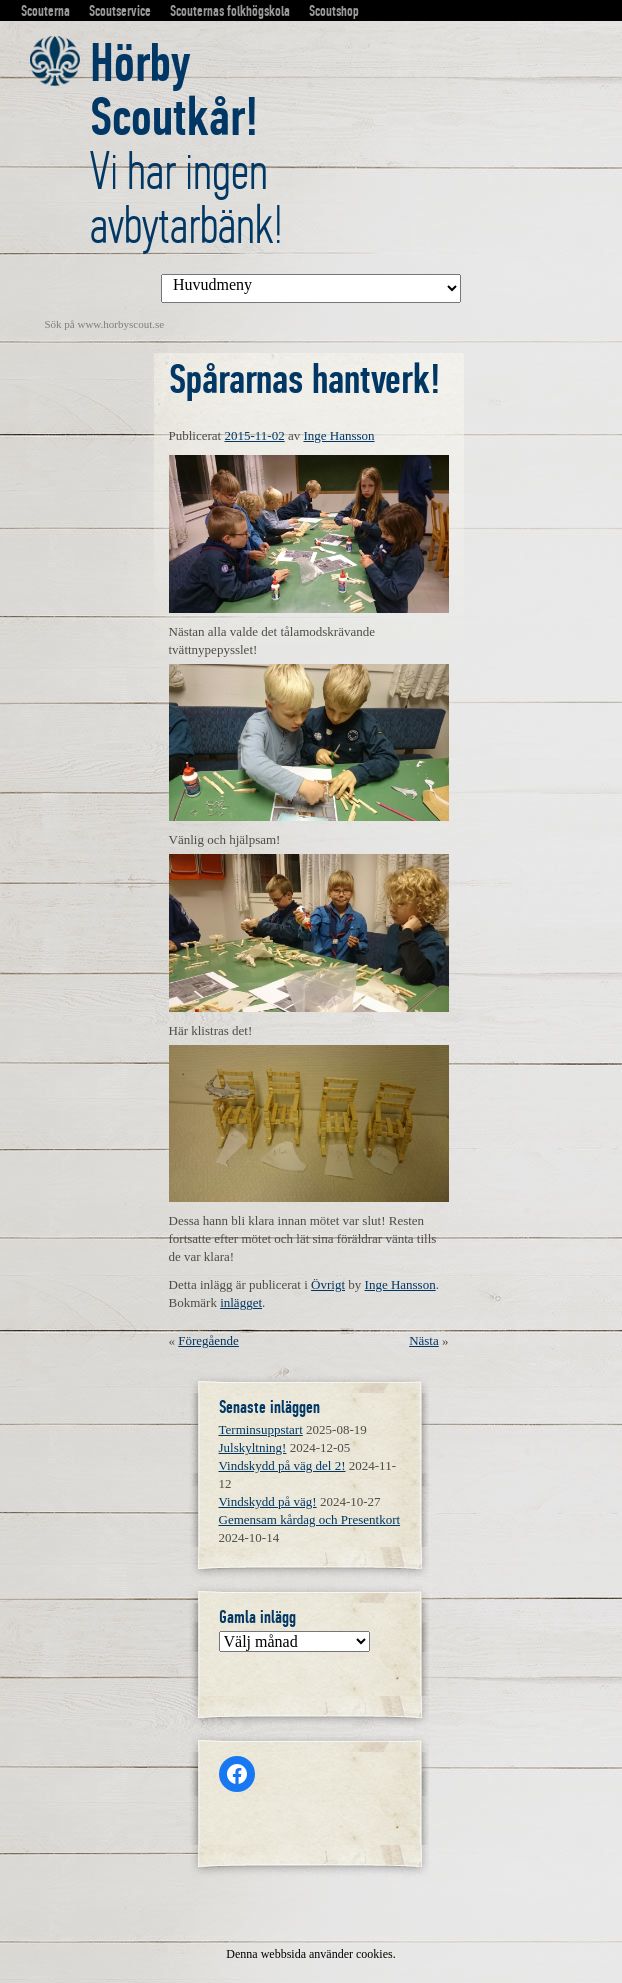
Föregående (208, 1340)
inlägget (241, 1302)
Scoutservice (120, 11)
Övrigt (328, 1284)
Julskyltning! (253, 1447)
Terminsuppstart (261, 1429)
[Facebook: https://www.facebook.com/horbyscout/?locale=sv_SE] (237, 1774)
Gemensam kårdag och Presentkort (310, 1519)
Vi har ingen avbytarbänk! (186, 144)
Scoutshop (334, 11)
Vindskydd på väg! (268, 1501)
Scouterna (45, 11)
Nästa (424, 1340)
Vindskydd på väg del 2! (282, 1465)
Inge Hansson (338, 435)
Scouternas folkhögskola (230, 11)
